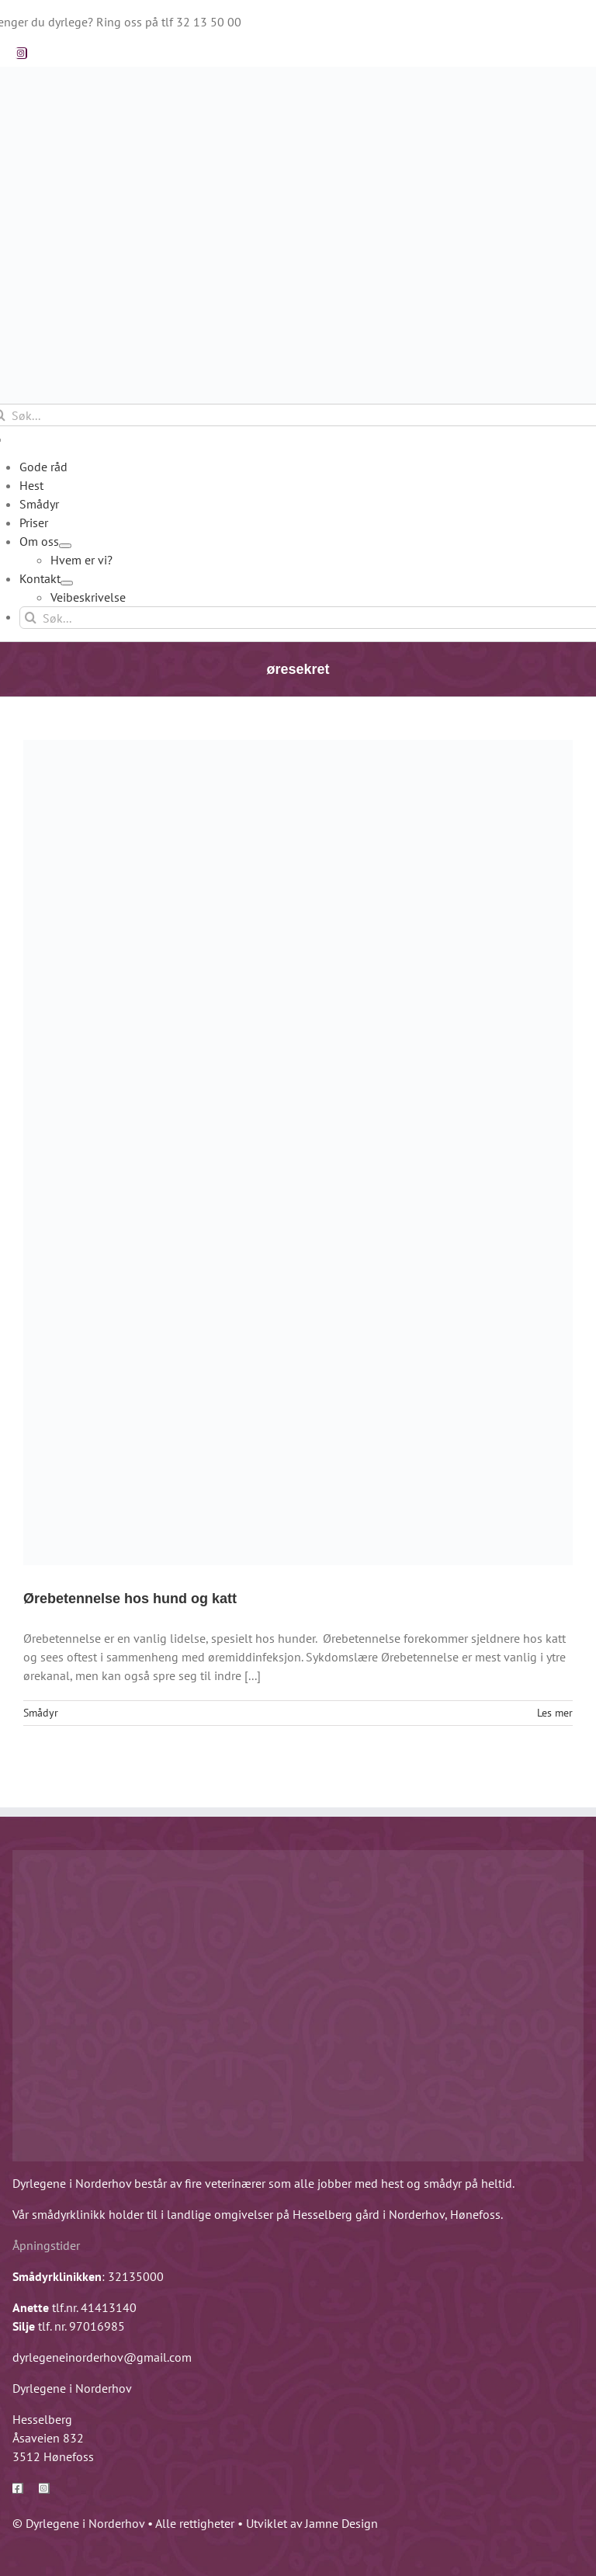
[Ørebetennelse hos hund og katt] (298, 1152)
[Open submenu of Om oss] (65, 545)
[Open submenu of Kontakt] (67, 583)
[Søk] (30, 617)
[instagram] (21, 53)
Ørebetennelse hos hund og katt (130, 1598)
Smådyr (40, 1713)
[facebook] (17, 2488)
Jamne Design (341, 2523)
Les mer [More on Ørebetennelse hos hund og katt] (555, 1713)
